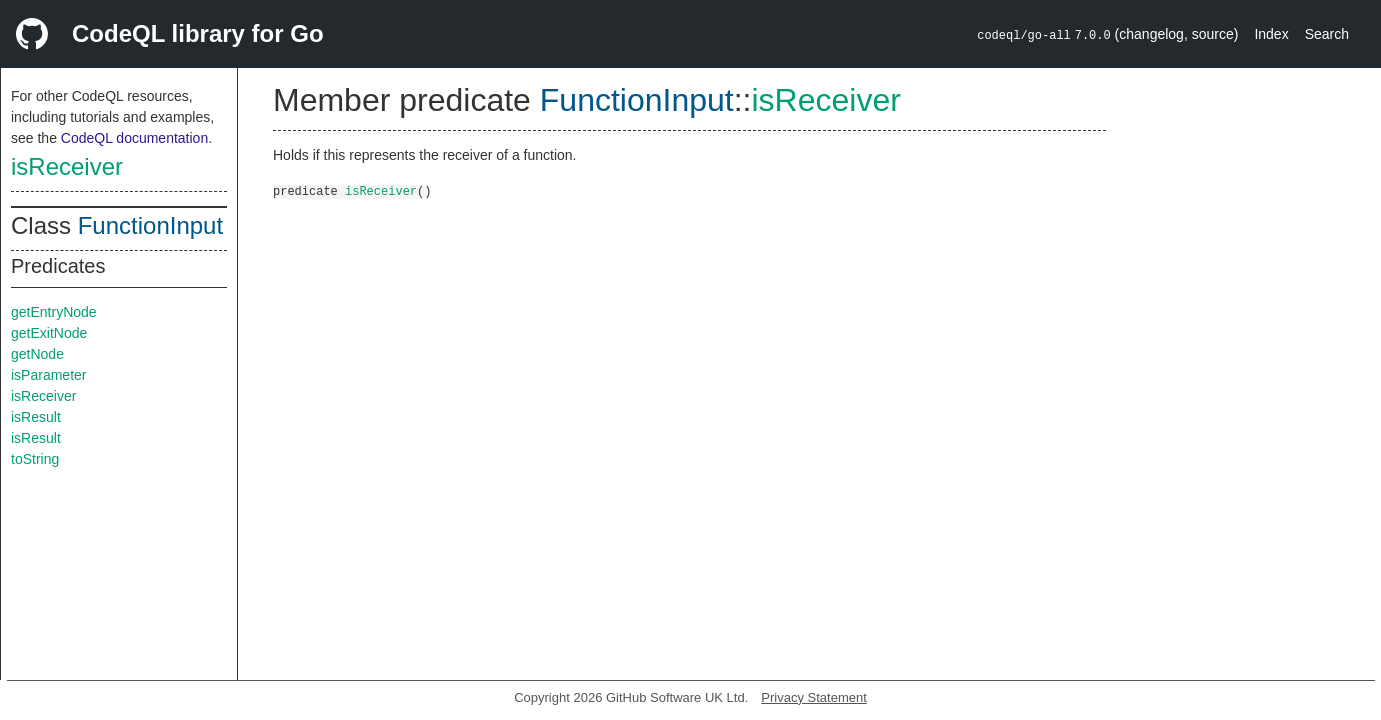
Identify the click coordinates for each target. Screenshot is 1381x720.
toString (35, 459)
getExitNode (49, 333)
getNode (37, 354)
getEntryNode (54, 312)
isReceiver (67, 166)
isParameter (48, 375)
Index (1271, 34)
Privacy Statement (814, 697)
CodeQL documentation (134, 138)
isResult (36, 417)
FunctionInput (150, 225)
